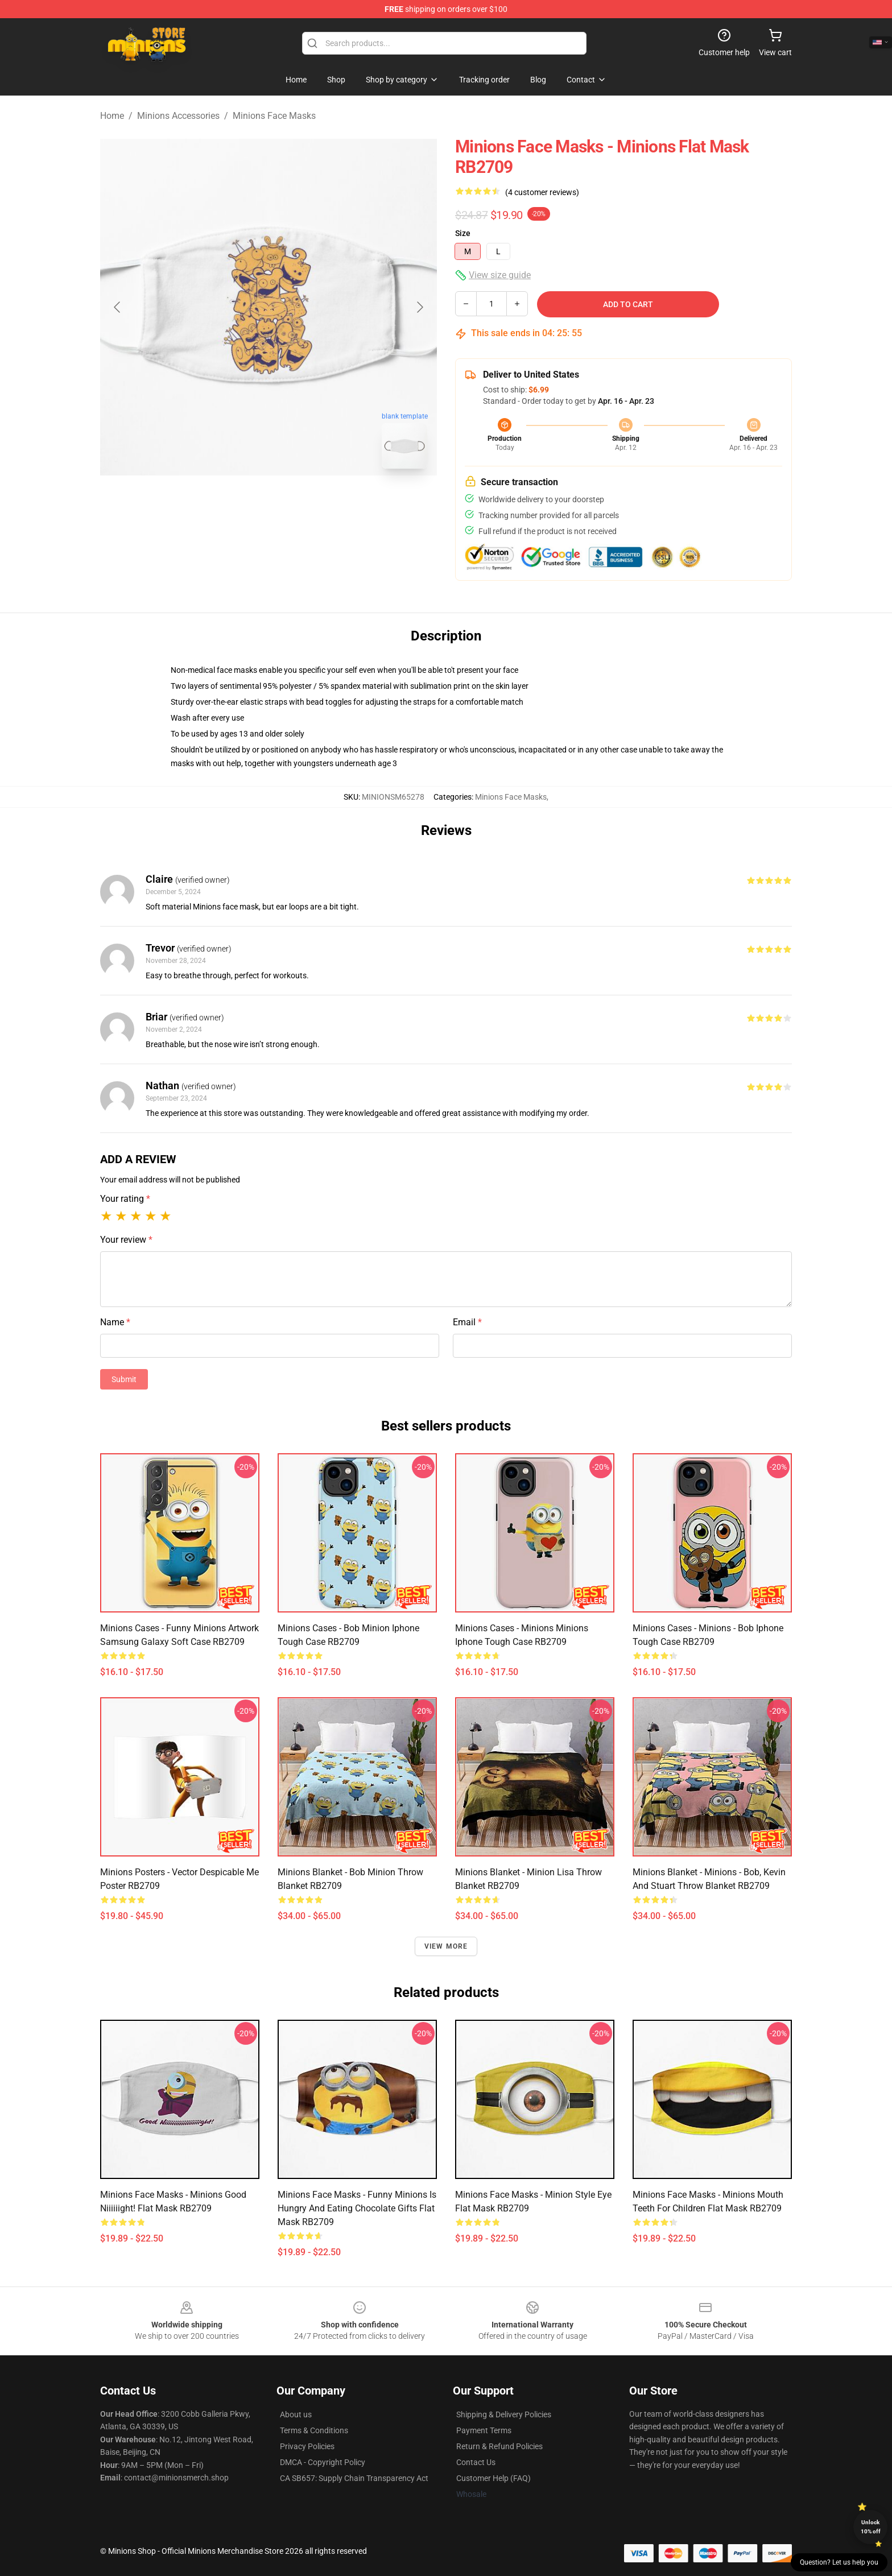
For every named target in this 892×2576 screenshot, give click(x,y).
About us (296, 2414)
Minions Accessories (178, 115)
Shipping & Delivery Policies (503, 2414)
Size (462, 233)
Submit (124, 1379)
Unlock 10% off (871, 2526)
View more (446, 1946)
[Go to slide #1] (239, 502)
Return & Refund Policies (499, 2446)
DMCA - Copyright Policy (322, 2462)
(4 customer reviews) (542, 192)
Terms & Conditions (314, 2430)
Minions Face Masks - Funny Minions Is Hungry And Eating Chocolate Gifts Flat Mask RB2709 (357, 2208)
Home (112, 115)
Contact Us (475, 2462)
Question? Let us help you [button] (839, 2562)
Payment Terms (483, 2430)
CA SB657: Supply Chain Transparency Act (354, 2478)
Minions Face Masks (274, 115)
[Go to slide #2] (298, 502)
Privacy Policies (307, 2446)
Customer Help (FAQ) (493, 2478)
